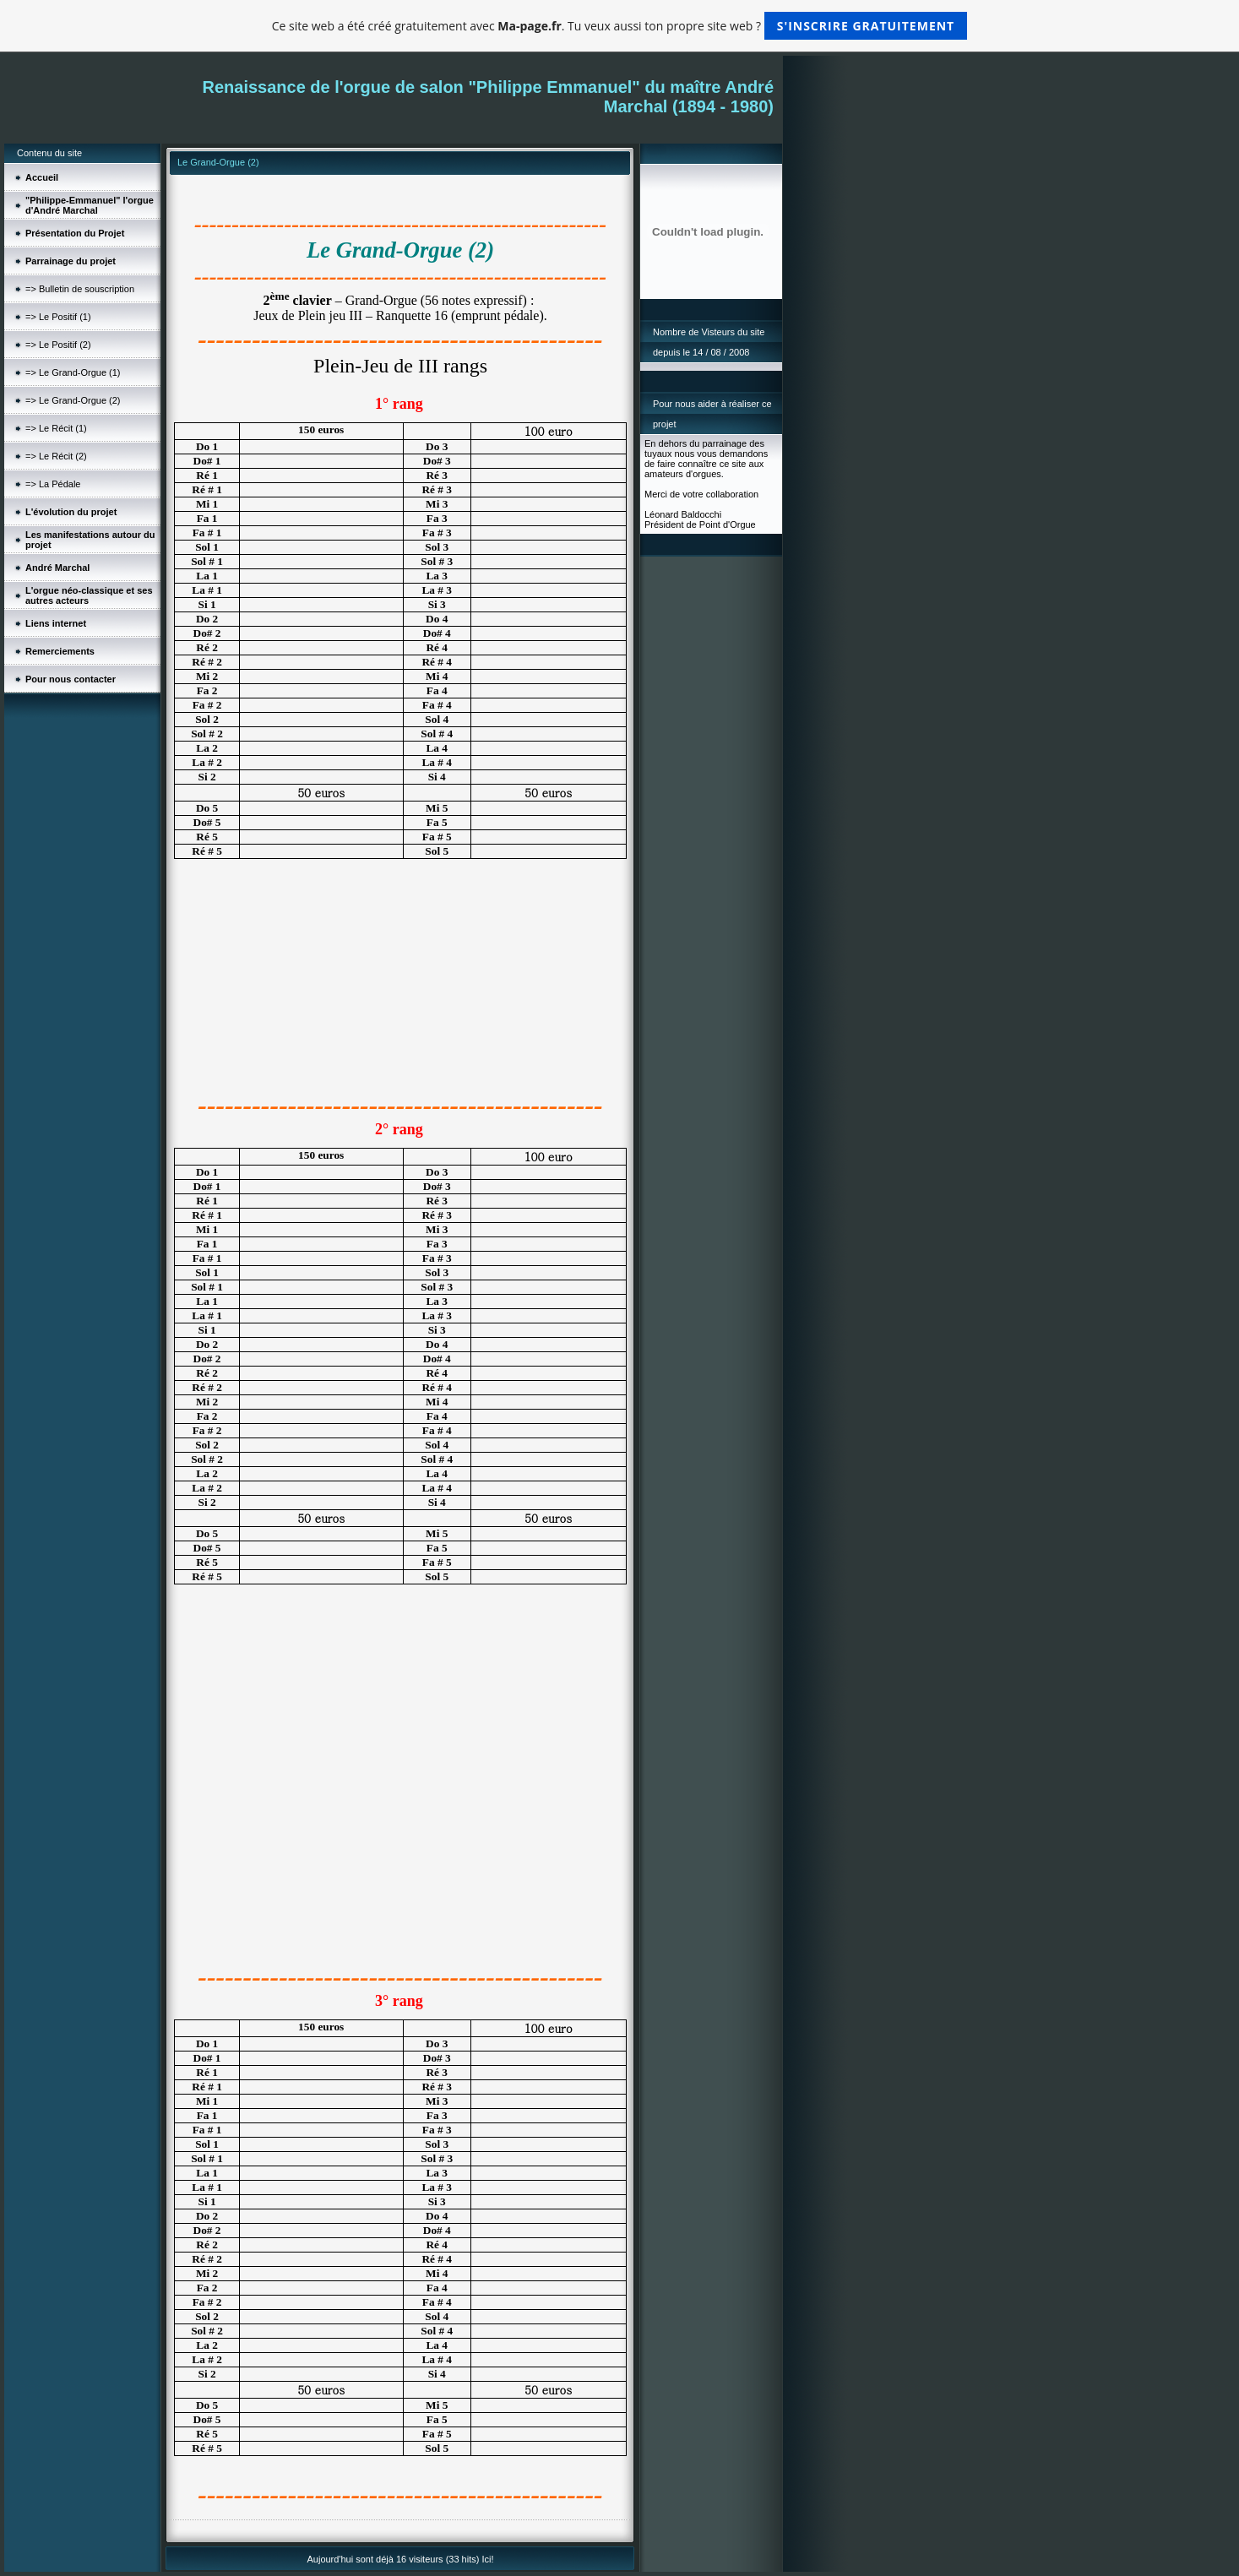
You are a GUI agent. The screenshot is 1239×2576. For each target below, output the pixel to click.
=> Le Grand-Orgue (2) (73, 400)
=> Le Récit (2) (56, 456)
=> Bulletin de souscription (79, 289)
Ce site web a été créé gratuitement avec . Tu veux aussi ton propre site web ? (619, 26)
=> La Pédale (52, 484)
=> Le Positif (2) (58, 345)
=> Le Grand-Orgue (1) (73, 372)
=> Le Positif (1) (58, 317)
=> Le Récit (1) (56, 428)
